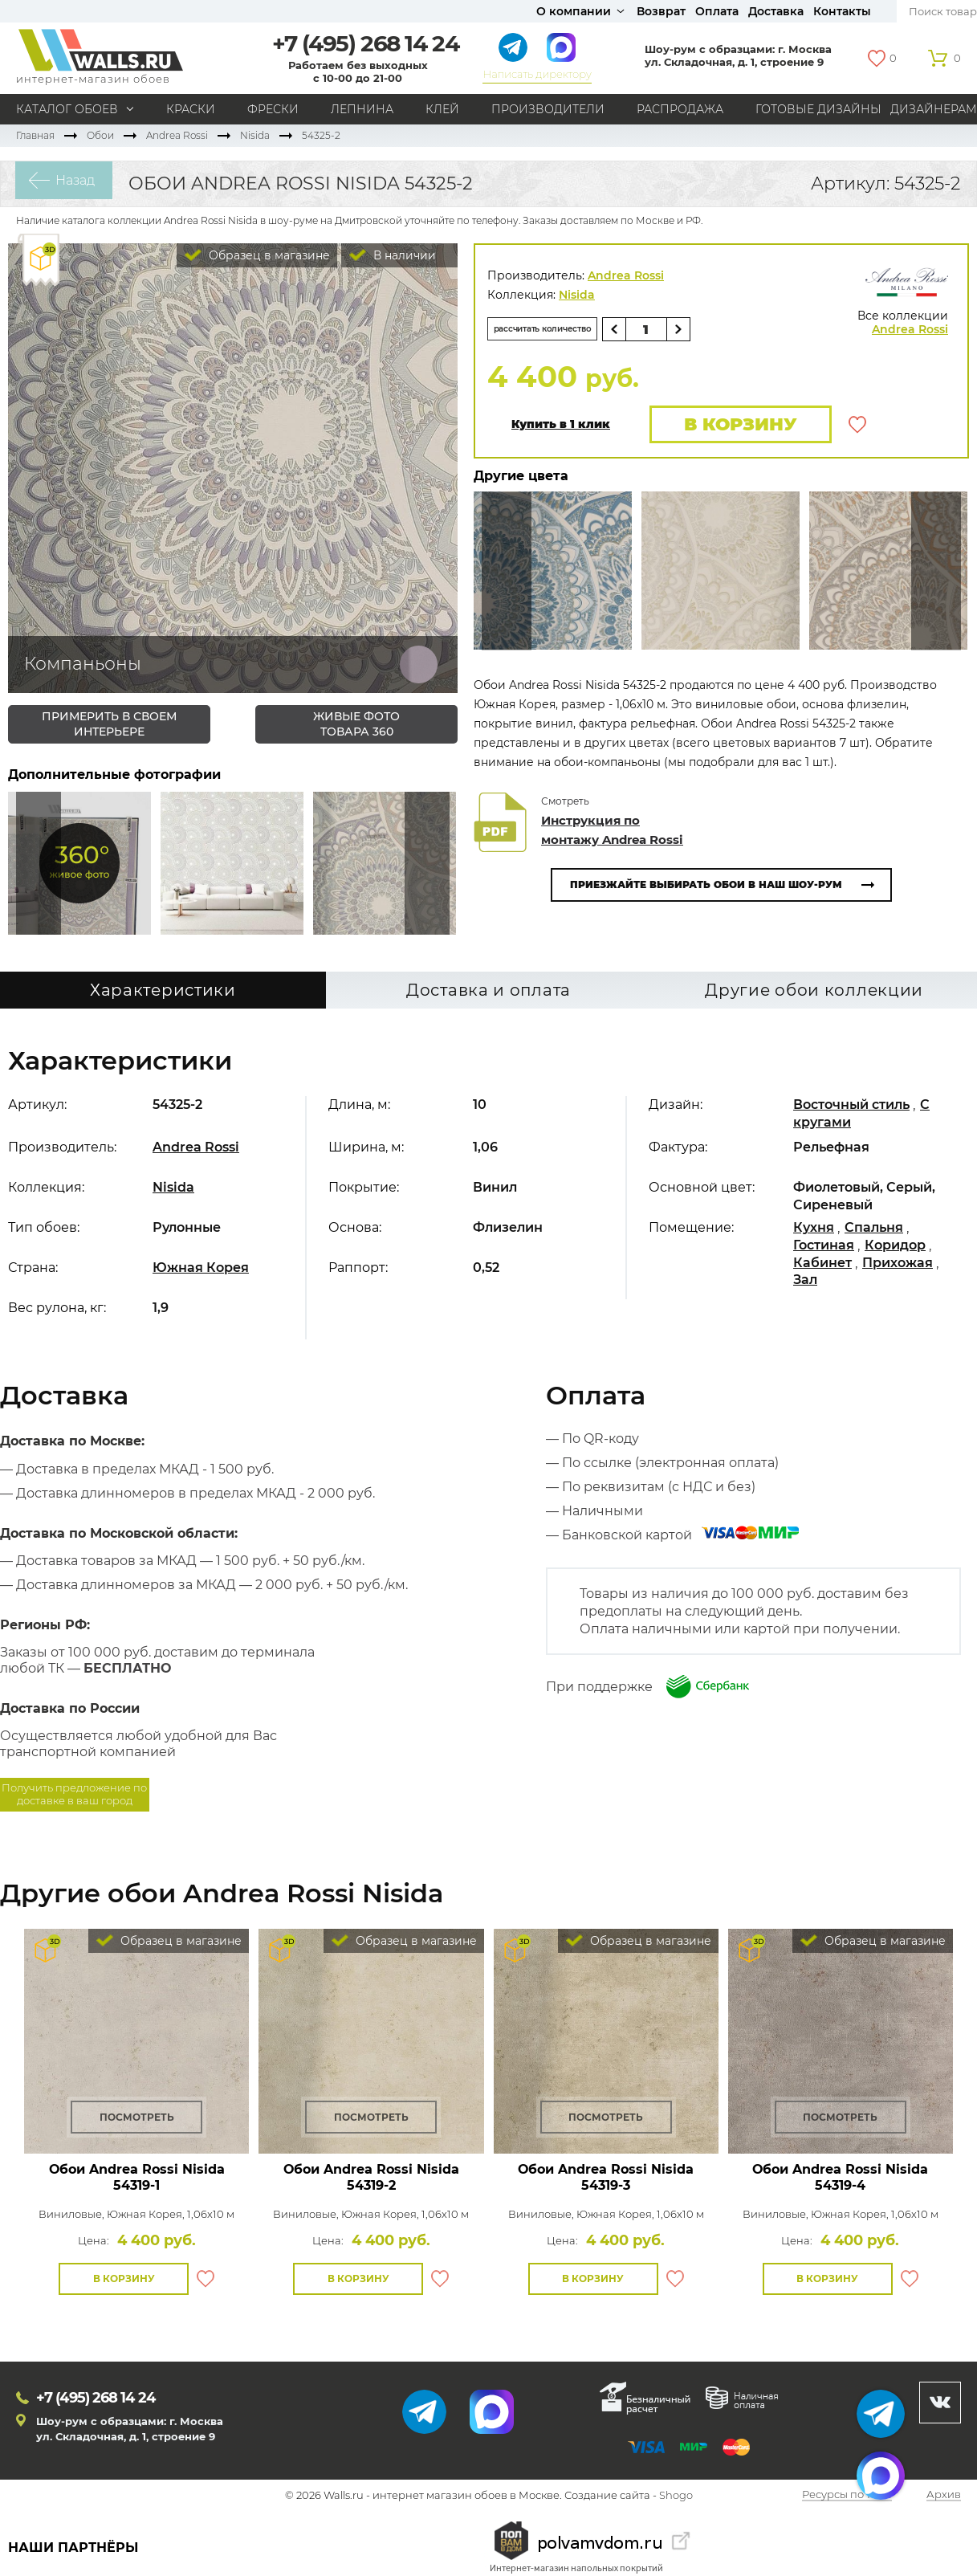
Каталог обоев (67, 109)
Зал (805, 1284)
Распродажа (680, 109)
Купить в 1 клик (560, 427)
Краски (190, 109)
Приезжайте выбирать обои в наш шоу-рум (706, 889)
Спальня (874, 1232)
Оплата (717, 11)
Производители (548, 109)
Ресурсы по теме (847, 2499)
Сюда (38, 863)
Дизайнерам (933, 109)
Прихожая (897, 1266)
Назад (60, 183)
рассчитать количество (560, 329)
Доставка (776, 11)
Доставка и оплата (488, 995)
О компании (573, 11)
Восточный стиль (851, 1109)
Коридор (895, 1249)
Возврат (661, 11)
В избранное (857, 426)
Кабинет (822, 1266)
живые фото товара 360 (356, 724)
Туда (427, 863)
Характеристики (163, 995)
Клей (442, 109)
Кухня (813, 1232)
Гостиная (823, 1249)
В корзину (732, 426)
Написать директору (536, 73)
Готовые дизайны (818, 109)
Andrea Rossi (177, 135)
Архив (943, 2499)
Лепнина (362, 109)
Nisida (255, 135)
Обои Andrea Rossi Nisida (137, 2181)
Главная (35, 135)
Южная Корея (201, 1272)
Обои (100, 135)
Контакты (842, 11)
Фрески (273, 109)
